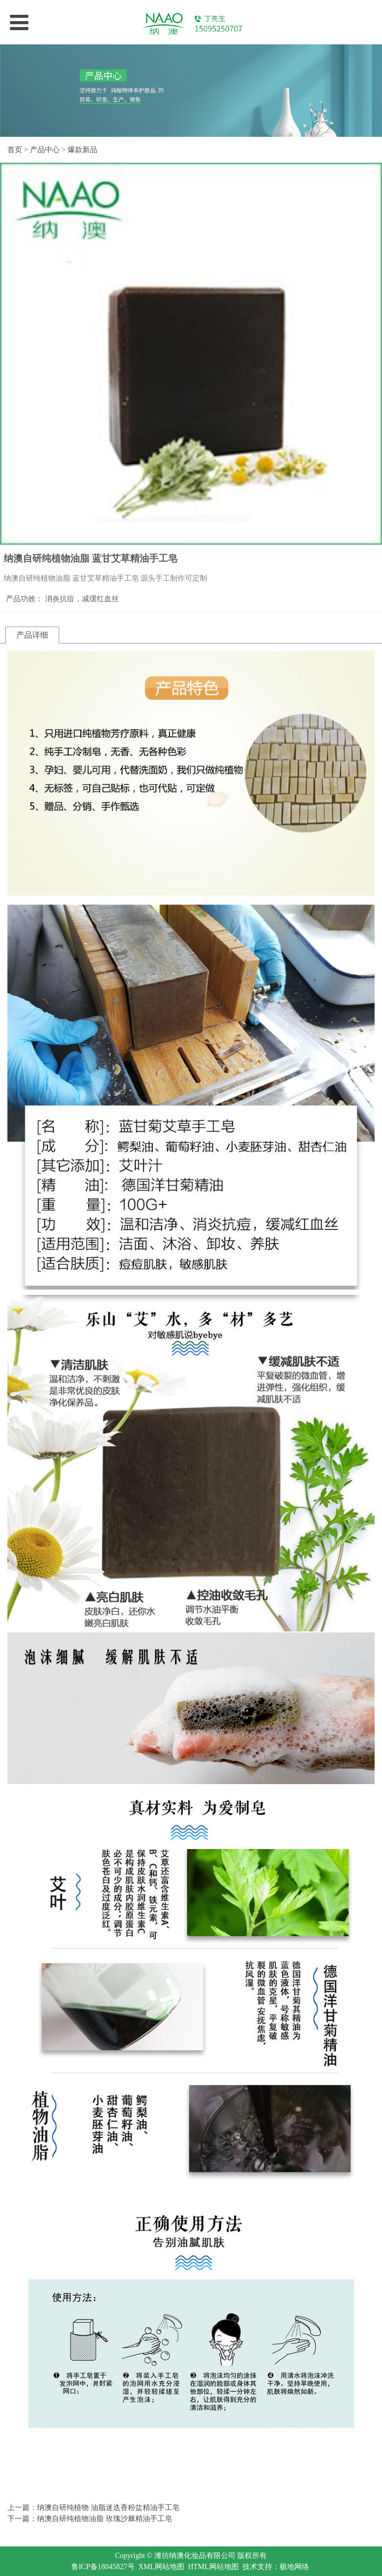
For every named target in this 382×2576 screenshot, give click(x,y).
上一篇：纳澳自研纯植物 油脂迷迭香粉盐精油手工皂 (93, 2508)
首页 (14, 150)
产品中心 (45, 150)
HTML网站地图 (213, 2567)
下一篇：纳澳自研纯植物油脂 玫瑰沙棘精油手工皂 (89, 2519)
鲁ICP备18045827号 (103, 2567)
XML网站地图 (161, 2567)
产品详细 (32, 634)
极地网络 (294, 2567)
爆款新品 (82, 150)
